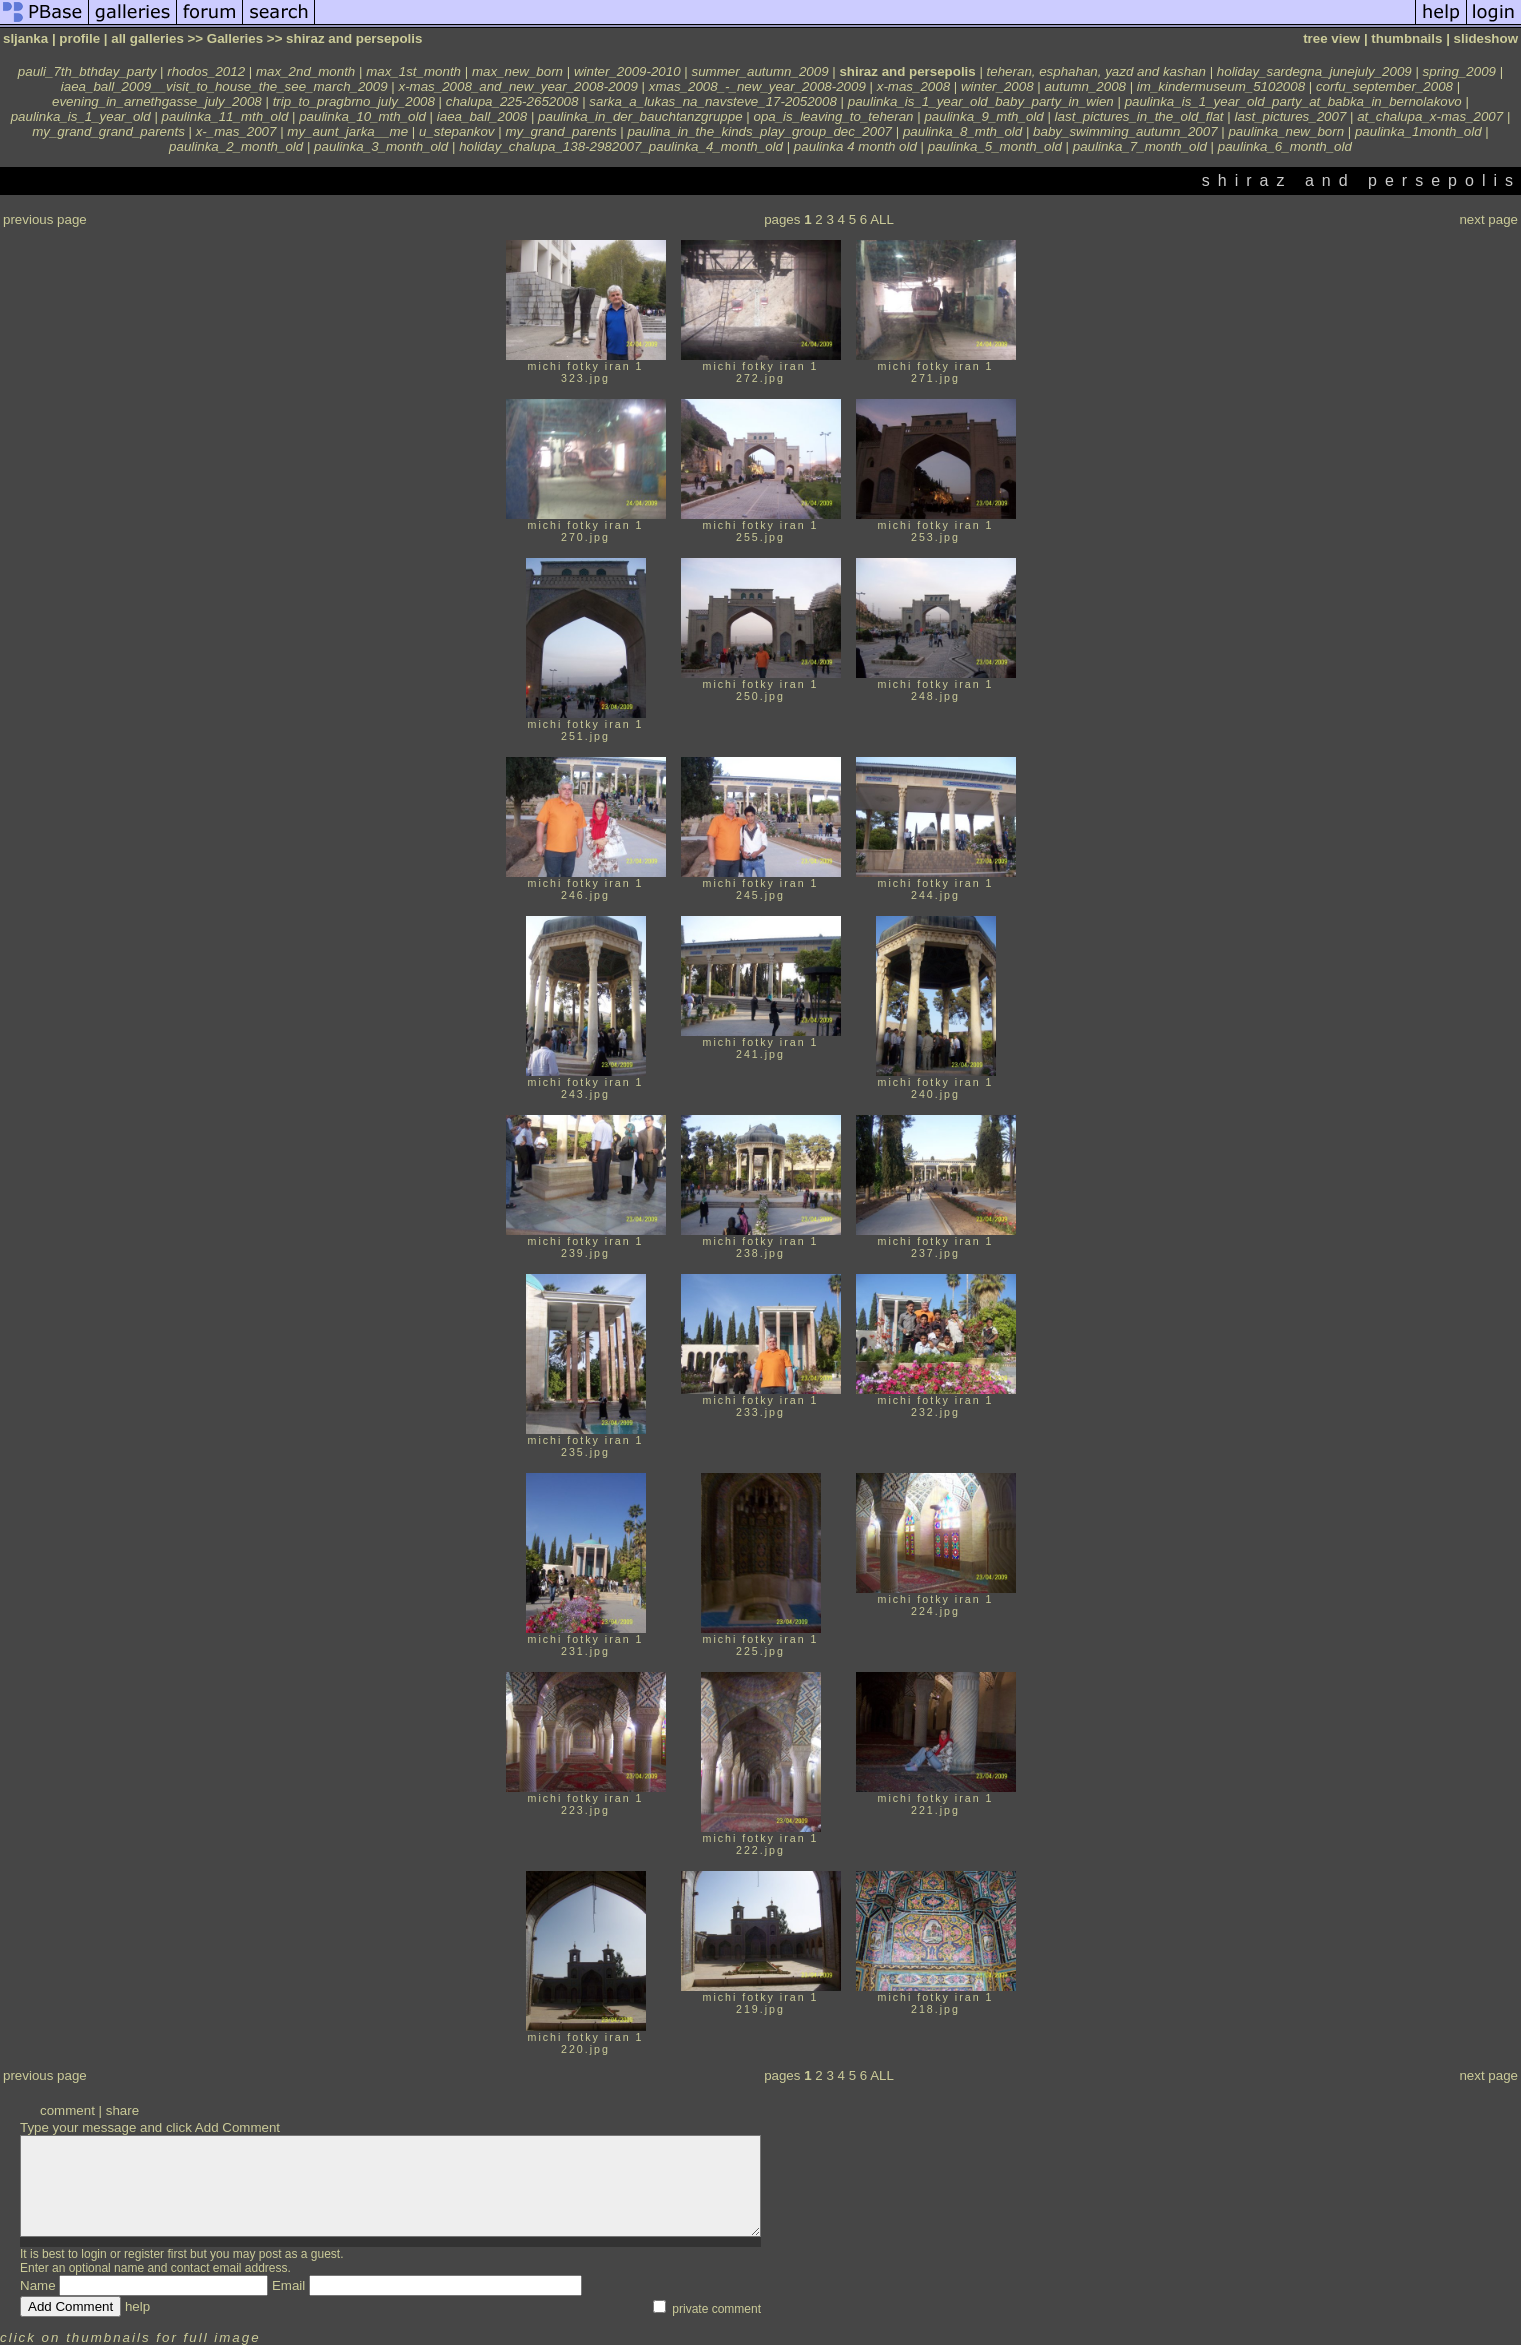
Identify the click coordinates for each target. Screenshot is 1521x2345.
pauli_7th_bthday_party (87, 71)
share (122, 2110)
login (93, 2254)
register (144, 2254)
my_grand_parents (560, 131)
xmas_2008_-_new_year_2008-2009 (757, 86)
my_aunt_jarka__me (347, 131)
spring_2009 (1459, 71)
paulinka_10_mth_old (362, 116)
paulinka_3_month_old (381, 146)
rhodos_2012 (206, 71)
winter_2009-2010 (627, 71)
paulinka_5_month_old (995, 146)
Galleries (235, 38)
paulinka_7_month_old (1140, 146)
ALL (882, 219)
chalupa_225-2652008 (512, 101)
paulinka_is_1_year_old (81, 116)
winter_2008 (997, 86)
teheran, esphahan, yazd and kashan (1096, 71)
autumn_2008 (1085, 86)
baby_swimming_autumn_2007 (1125, 131)
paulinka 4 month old (855, 146)
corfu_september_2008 (1384, 86)
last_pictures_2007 (1290, 116)
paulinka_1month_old (1418, 131)
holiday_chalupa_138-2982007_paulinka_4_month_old (621, 146)
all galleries (147, 38)
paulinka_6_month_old (1285, 146)
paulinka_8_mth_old (962, 131)
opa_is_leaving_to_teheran (833, 116)
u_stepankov (457, 131)
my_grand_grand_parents (108, 131)
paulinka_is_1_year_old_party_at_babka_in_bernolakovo (1293, 101)
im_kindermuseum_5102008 (1221, 86)
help (137, 2306)
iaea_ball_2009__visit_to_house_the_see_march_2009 (224, 86)
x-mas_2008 (913, 86)
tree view (1331, 38)
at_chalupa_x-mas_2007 (1430, 116)
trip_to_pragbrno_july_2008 (354, 101)
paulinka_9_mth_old (983, 116)
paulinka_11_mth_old (225, 116)
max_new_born (517, 71)
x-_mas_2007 (236, 131)
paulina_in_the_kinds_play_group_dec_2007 (759, 131)
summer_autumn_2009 (759, 71)
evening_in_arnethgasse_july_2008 (157, 101)
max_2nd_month (305, 71)
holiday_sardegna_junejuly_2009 (1314, 71)
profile (79, 38)
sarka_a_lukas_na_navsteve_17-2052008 (713, 101)
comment (67, 2110)
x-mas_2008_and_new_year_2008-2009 (518, 86)
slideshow (1486, 38)
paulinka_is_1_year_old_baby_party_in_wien (981, 101)
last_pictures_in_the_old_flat (1139, 116)
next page (1488, 219)
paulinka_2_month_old (236, 146)
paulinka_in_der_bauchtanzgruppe (640, 116)
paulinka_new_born (1286, 131)
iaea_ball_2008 (482, 116)
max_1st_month (413, 71)
